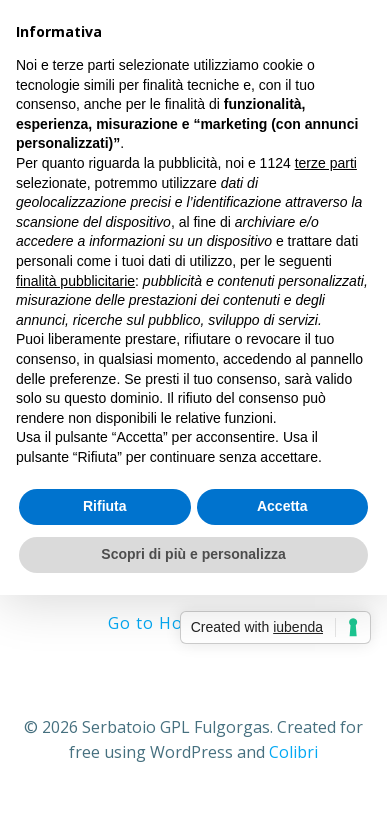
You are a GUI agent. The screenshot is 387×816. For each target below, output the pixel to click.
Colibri (293, 752)
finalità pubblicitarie (75, 281)
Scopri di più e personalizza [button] (193, 554)
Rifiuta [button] (105, 506)
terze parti (326, 163)
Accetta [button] (282, 506)
